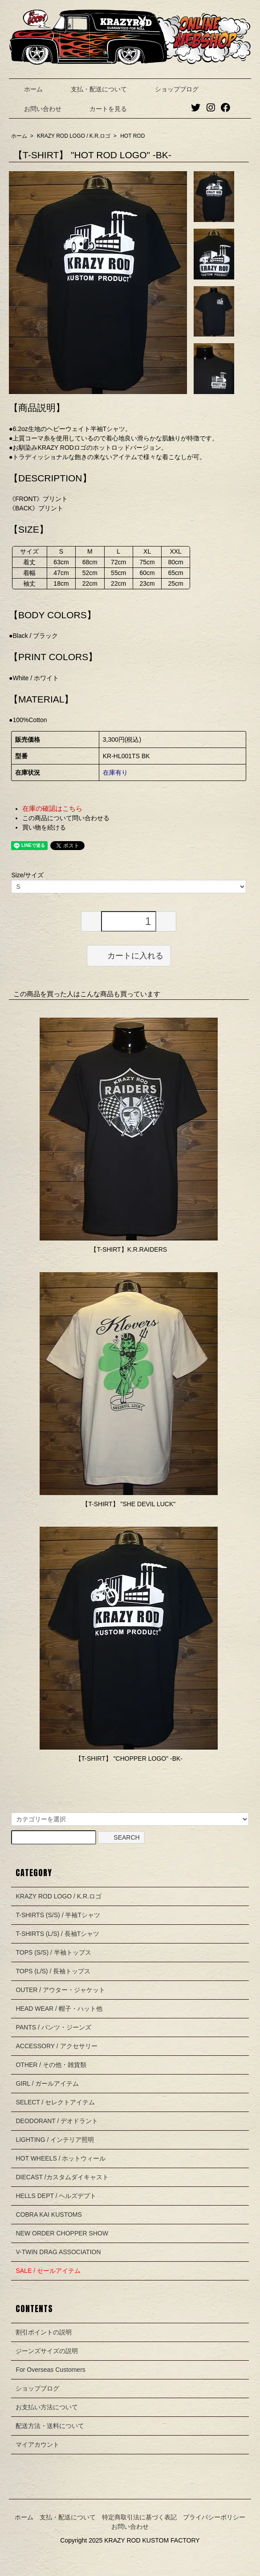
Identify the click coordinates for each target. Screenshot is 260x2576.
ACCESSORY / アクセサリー (56, 2046)
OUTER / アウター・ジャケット (60, 1989)
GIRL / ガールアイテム (47, 2083)
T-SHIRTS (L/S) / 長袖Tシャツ (57, 1933)
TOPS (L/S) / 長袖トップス (53, 1971)
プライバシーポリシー (214, 2517)
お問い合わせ (36, 108)
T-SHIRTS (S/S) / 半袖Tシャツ (58, 1915)
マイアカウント (37, 2444)
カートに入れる (128, 955)
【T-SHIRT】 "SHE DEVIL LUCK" (128, 1504)
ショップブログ (170, 89)
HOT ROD (132, 136)
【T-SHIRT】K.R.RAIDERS (128, 1249)
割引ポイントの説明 (44, 2332)
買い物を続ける (44, 827)
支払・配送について (92, 89)
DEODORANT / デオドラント (57, 2120)
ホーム (27, 89)
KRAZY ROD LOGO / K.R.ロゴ (73, 136)
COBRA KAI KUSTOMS (48, 2214)
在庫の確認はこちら (52, 808)
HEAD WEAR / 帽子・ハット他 (59, 2008)
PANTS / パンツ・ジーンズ (53, 2027)
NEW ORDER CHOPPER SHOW (62, 2233)
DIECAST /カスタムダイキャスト (62, 2177)
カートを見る (102, 108)
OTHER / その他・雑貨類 (51, 2064)
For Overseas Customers (50, 2369)
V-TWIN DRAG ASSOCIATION (58, 2252)
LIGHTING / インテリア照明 (55, 2139)
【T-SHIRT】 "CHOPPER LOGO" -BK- (129, 1758)
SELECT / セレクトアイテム (55, 2102)
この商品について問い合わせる (66, 818)
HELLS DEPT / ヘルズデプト (56, 2195)
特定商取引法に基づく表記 (139, 2517)
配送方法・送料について (50, 2425)
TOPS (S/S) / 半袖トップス (53, 1952)
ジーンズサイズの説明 (47, 2350)
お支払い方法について (47, 2407)
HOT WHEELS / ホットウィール (61, 2158)
